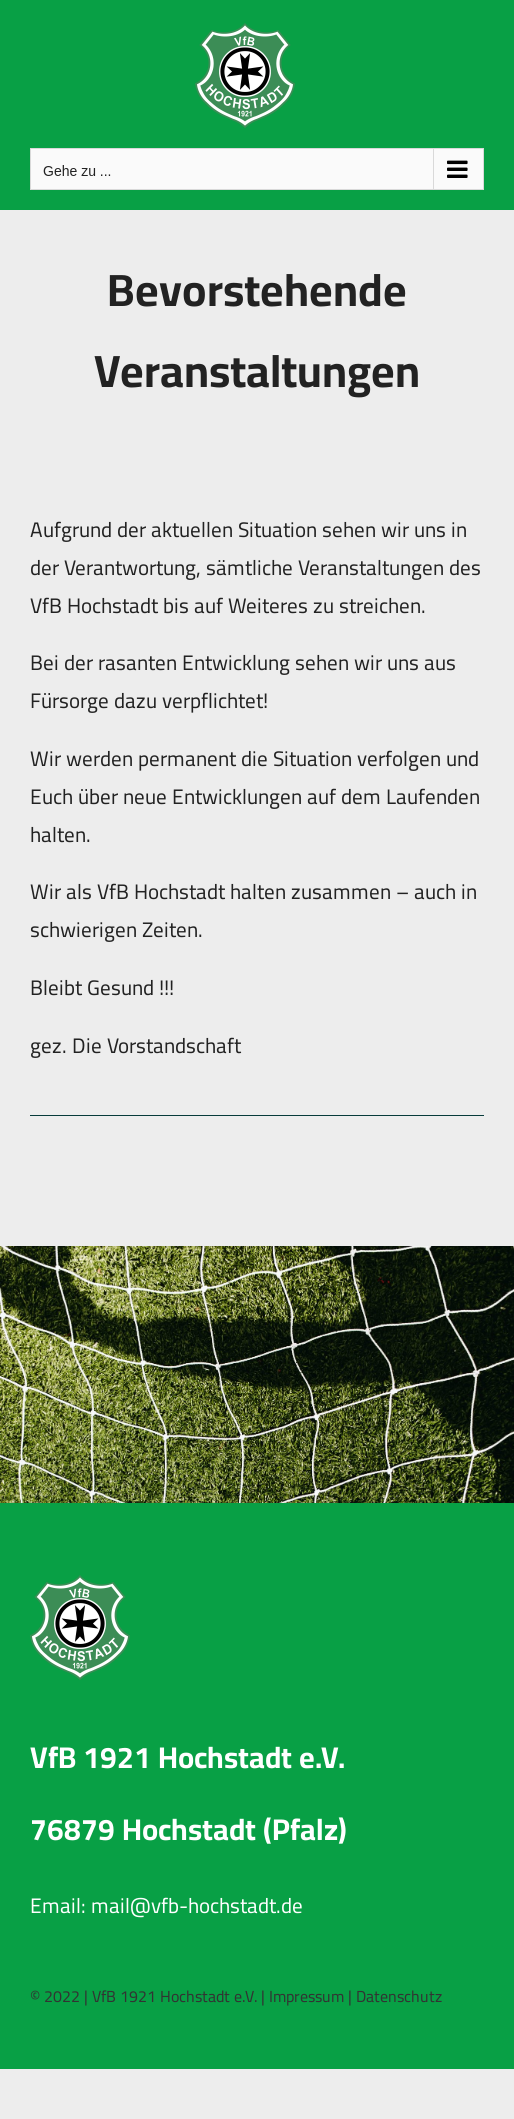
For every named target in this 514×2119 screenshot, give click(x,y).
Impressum (306, 1996)
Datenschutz (399, 1996)
